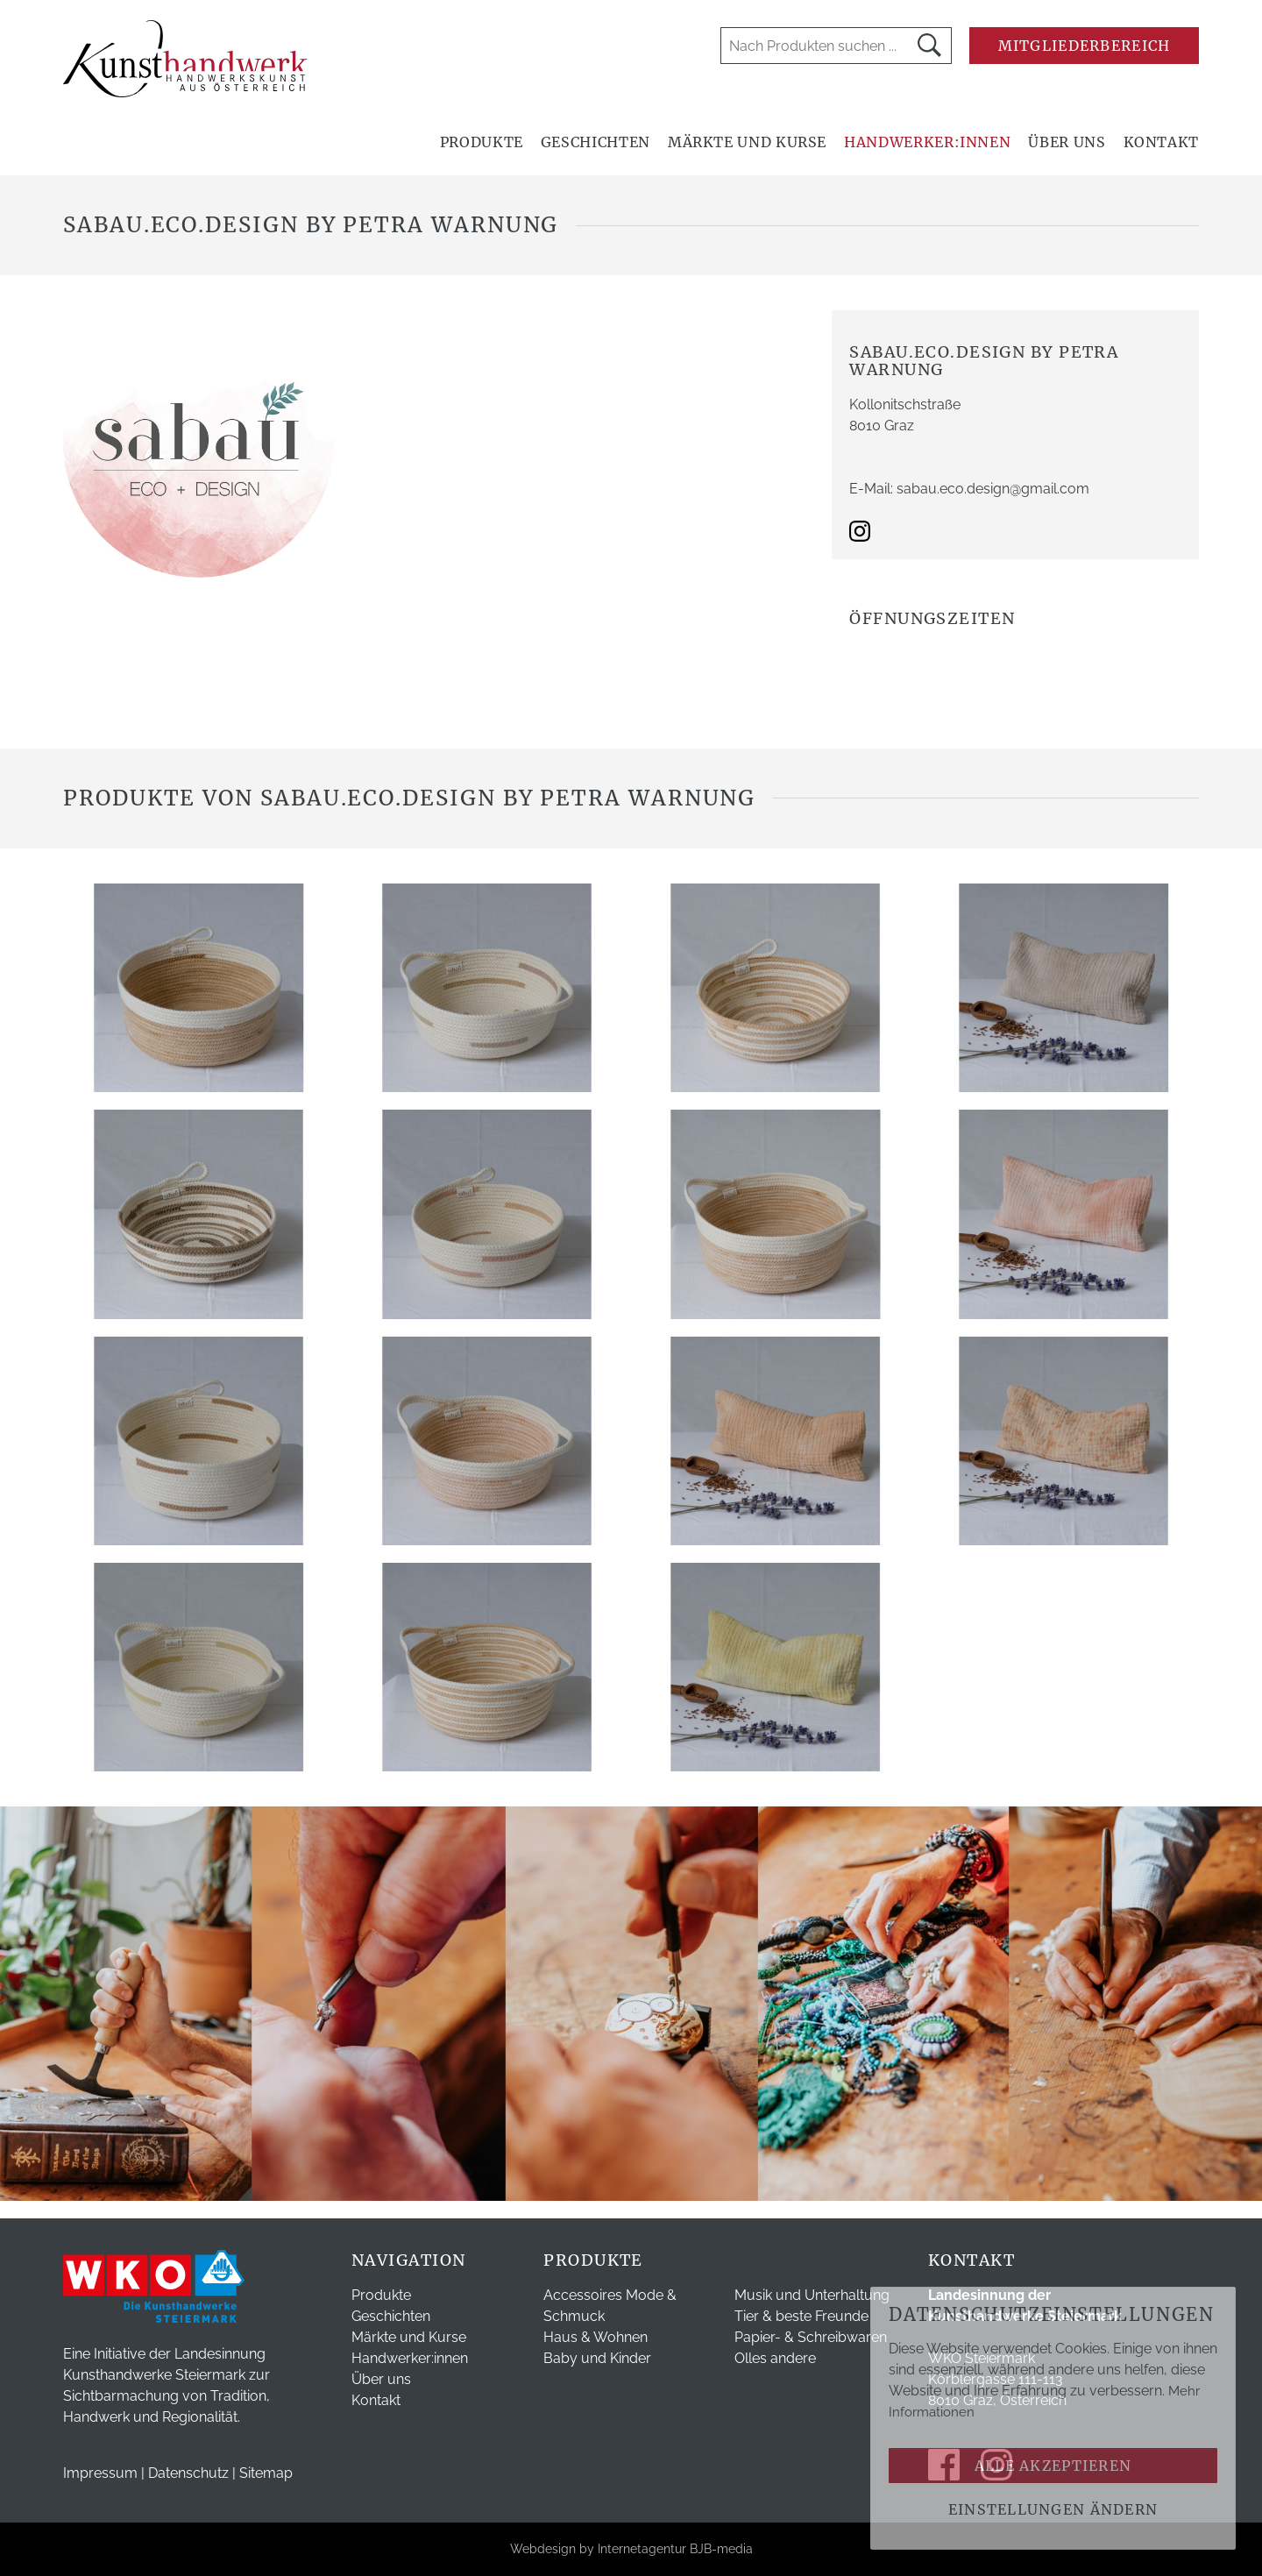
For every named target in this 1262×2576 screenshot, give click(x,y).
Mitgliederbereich (1084, 45)
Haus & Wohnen (595, 2337)
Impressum (100, 2473)
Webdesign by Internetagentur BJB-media (631, 2549)
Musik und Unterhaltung (812, 2295)
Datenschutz (188, 2473)
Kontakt (1161, 142)
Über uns (1066, 142)
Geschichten (595, 142)
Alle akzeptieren (1053, 2465)
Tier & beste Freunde (801, 2316)
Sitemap (266, 2473)
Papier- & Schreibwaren (810, 2337)
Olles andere (775, 2358)
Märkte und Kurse (747, 142)
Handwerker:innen (927, 142)
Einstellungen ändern (1053, 2509)
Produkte (481, 142)
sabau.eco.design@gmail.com (993, 488)
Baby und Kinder (597, 2358)
